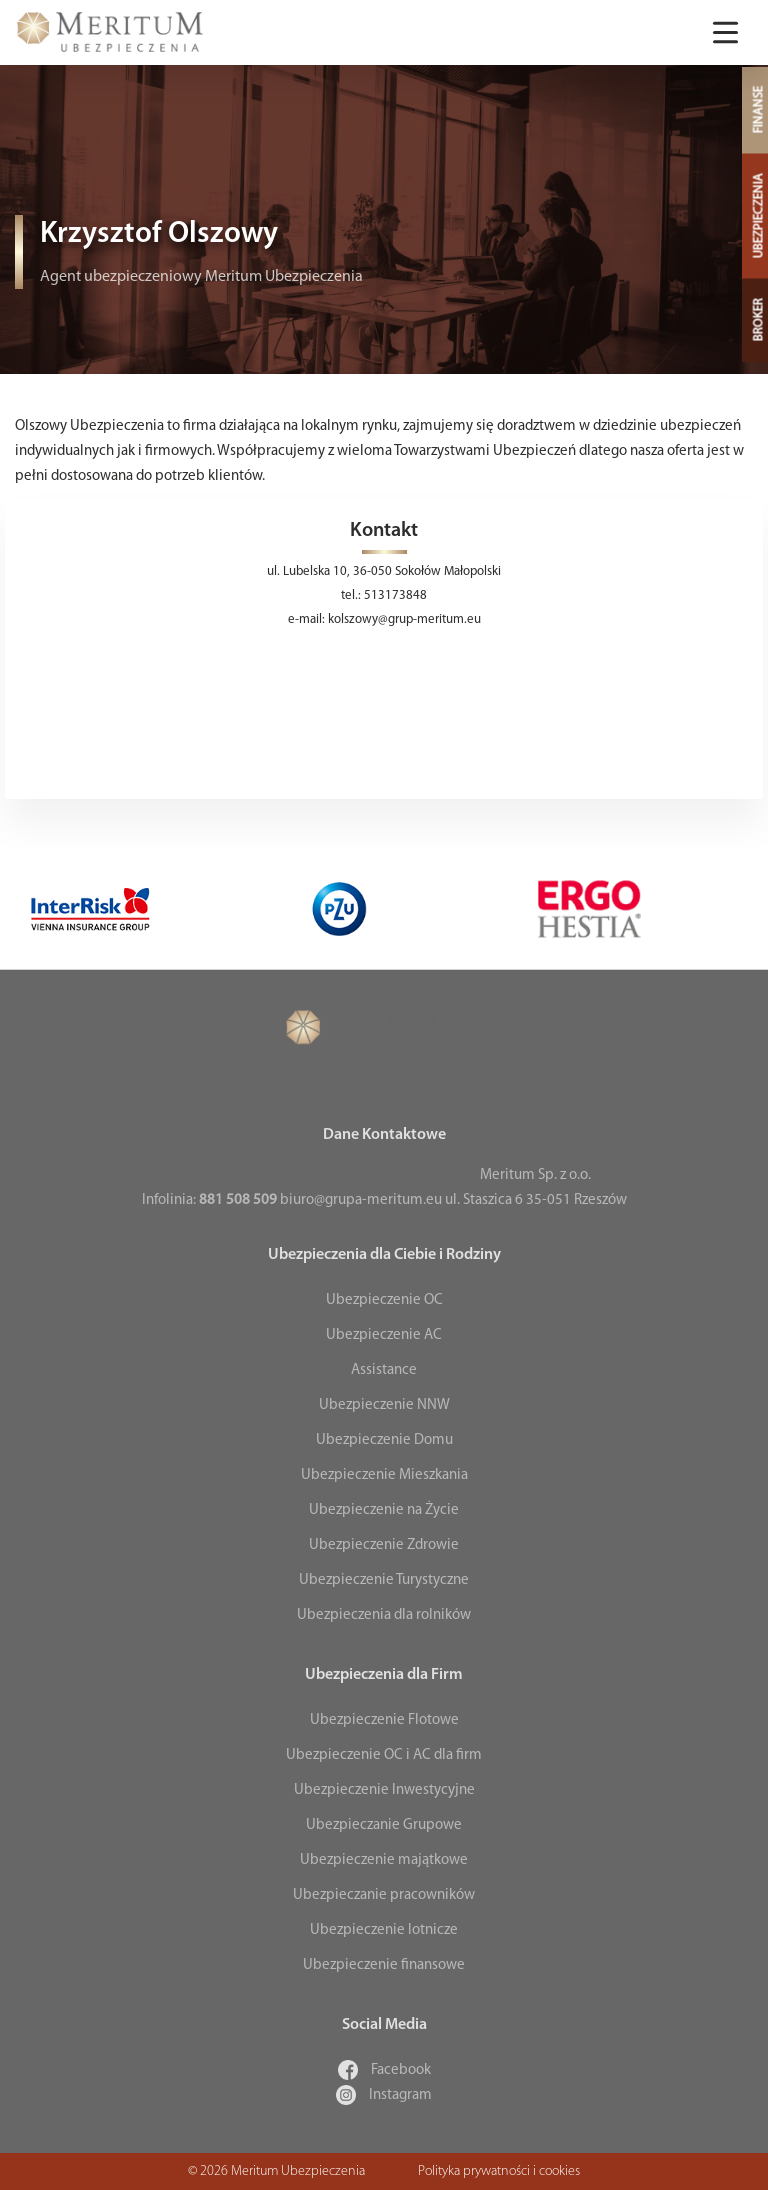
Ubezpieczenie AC (384, 1335)
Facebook (384, 2070)
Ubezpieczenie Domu (384, 1440)
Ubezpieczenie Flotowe (384, 1720)
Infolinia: (209, 1200)
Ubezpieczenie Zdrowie (384, 1545)
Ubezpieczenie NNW (384, 1405)
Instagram (384, 2095)
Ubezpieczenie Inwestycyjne (384, 1790)
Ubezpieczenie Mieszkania (384, 1475)
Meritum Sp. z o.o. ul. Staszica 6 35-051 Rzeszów (536, 1188)
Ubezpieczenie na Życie (384, 1510)
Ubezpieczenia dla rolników (384, 1615)
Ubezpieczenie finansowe (384, 1965)
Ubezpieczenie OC (384, 1300)
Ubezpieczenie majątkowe (384, 1860)
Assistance (384, 1370)
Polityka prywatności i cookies (499, 2171)
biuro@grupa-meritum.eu (361, 1200)
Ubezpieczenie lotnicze (384, 1930)
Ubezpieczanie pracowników (384, 1895)
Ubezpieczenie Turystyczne (384, 1580)
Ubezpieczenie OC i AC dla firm (384, 1755)
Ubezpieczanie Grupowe (384, 1825)
